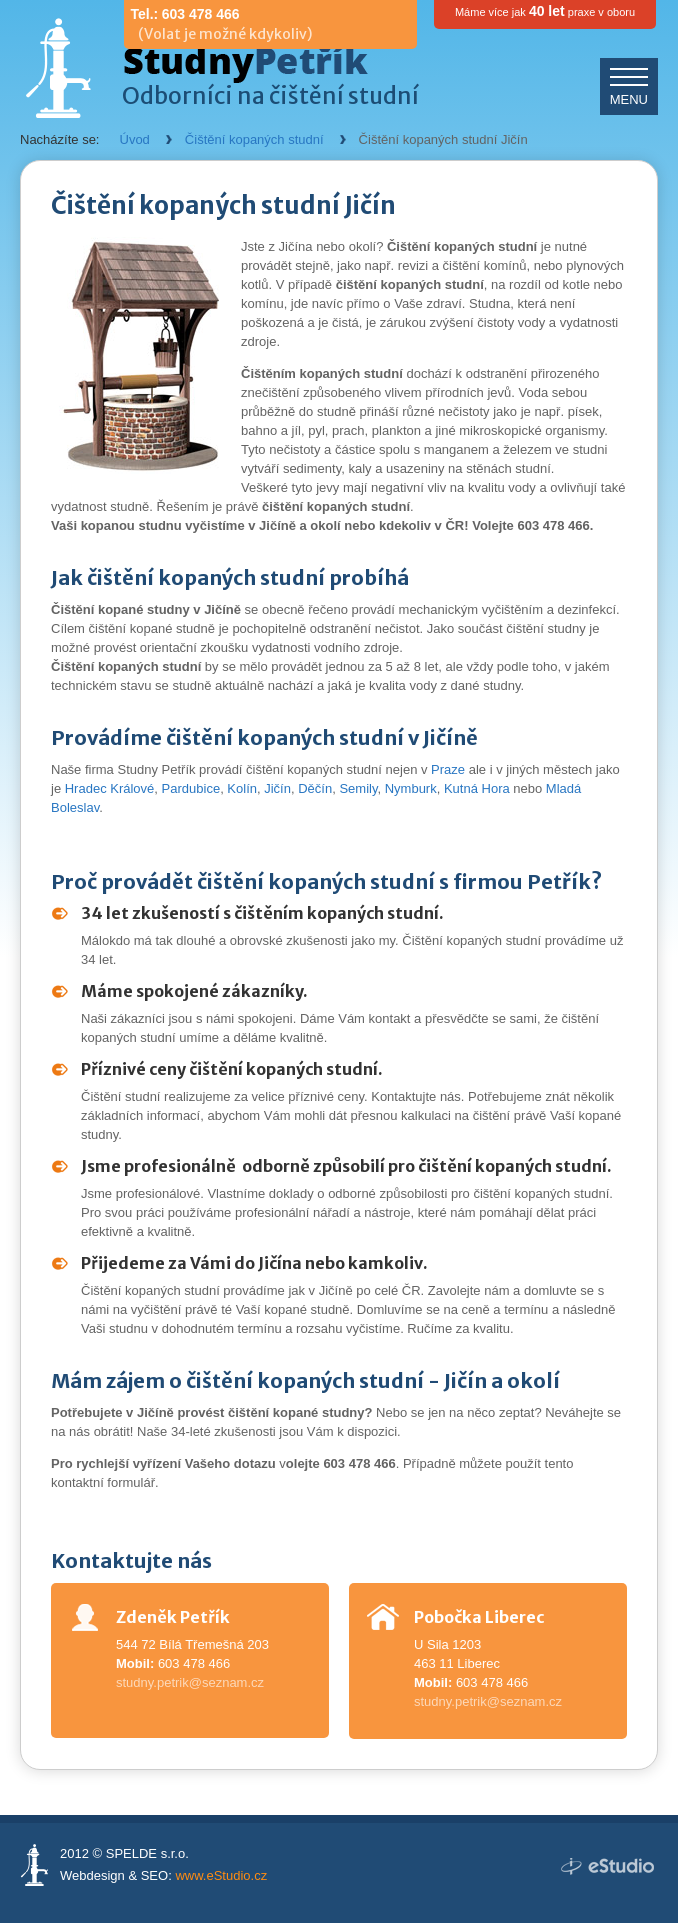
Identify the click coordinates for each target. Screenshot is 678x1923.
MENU (629, 99)
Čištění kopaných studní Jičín (443, 139)
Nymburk (411, 788)
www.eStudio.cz (221, 1875)
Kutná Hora (477, 788)
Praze (448, 769)
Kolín (242, 788)
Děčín (315, 788)
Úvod (135, 139)
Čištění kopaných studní (254, 139)
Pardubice (191, 788)
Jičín (277, 788)
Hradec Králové (110, 788)
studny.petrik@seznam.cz (190, 1682)
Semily (358, 788)
